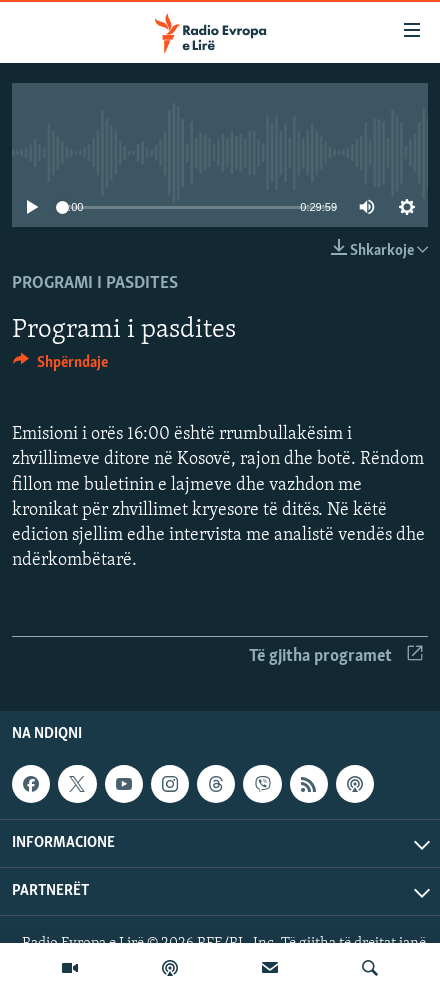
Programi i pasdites (95, 283)
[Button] (60, 367)
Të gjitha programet (336, 656)
